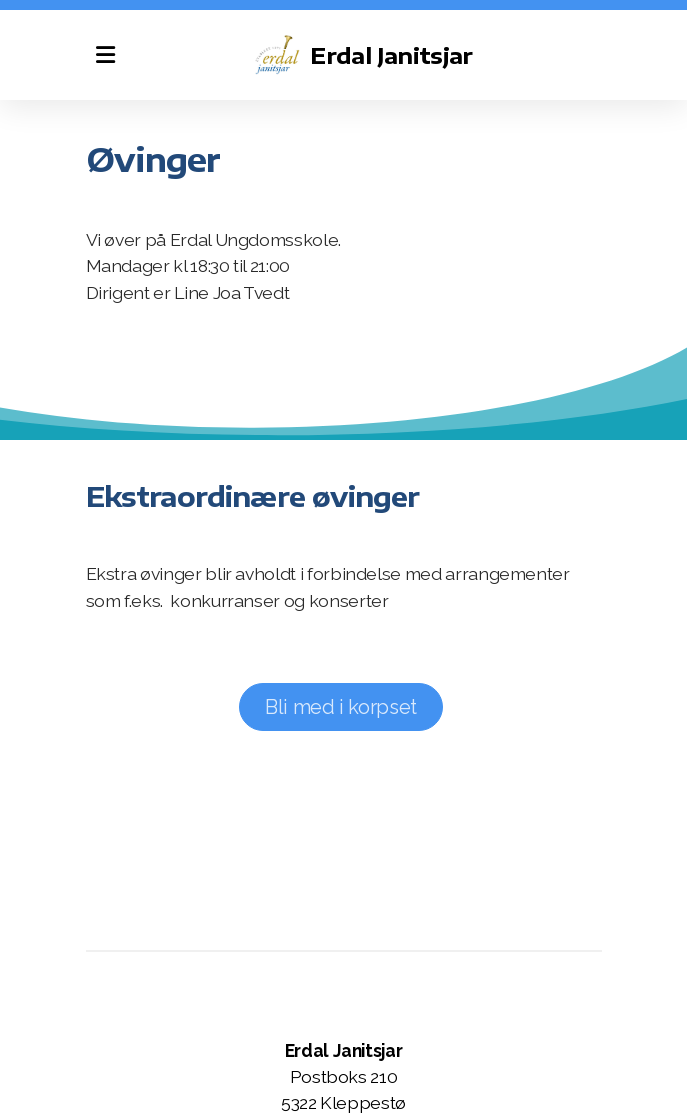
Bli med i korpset (341, 707)
